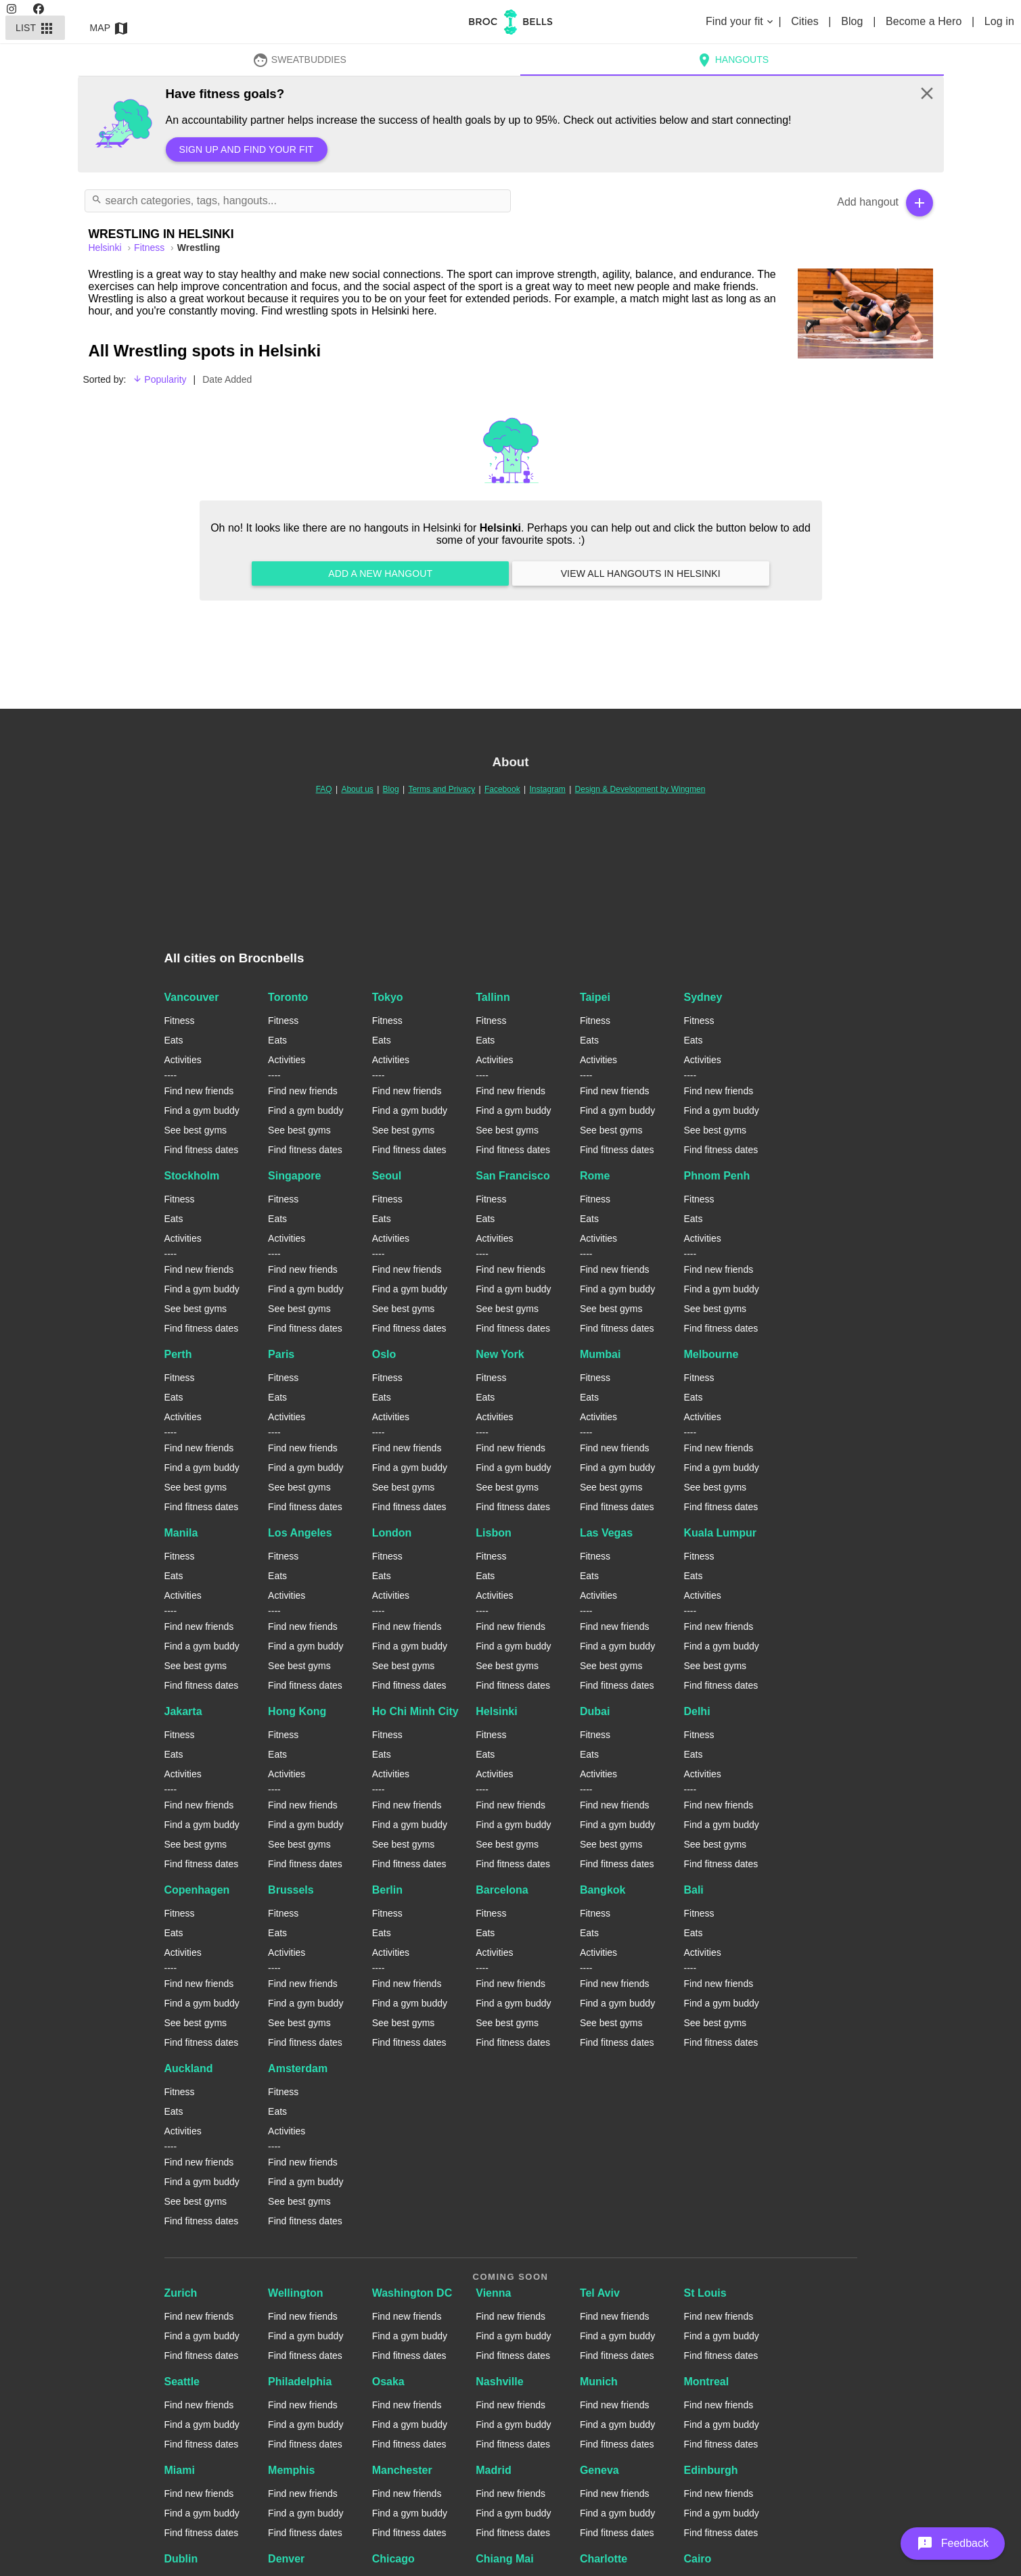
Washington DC (412, 2293)
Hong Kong (297, 1711)
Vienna (493, 2293)
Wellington (295, 2293)
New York (500, 1354)
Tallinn (492, 997)
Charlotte (603, 2559)
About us (357, 789)
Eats (173, 1040)
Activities (183, 1059)
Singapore (294, 1175)
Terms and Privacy (441, 789)
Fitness (150, 247)
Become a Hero (925, 21)
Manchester (402, 2470)
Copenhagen (197, 1890)
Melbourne (710, 1354)
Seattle (182, 2381)
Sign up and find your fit (246, 149)
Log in (999, 21)
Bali (693, 1890)
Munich (599, 2381)
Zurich (181, 2293)
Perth (178, 1354)
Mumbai (600, 1354)
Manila (181, 1533)
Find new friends (199, 1090)
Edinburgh (710, 2470)
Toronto (288, 997)
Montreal (706, 2381)
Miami (179, 2470)
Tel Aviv (600, 2293)
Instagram (547, 789)
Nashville (499, 2381)
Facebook (502, 789)
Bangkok (603, 1890)
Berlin (387, 1890)
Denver (286, 2559)
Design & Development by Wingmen (640, 789)
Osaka (388, 2381)
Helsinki (496, 1711)
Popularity (159, 379)
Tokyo (387, 997)
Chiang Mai (504, 2559)
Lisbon (493, 1533)
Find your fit (740, 21)
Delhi (696, 1711)
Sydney (702, 997)
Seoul (387, 1175)
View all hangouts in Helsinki (640, 573)
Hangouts (732, 59)
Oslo (384, 1354)
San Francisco (512, 1175)
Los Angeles (300, 1533)
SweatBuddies (300, 59)
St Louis (704, 2293)
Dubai (595, 1711)
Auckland (188, 2068)
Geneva (599, 2470)
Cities (806, 21)
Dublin (181, 2559)
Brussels (291, 1890)
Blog (853, 21)
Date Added (227, 379)
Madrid (493, 2470)
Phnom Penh (716, 1175)
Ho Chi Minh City (415, 1711)
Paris (281, 1354)
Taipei (595, 997)
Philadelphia (300, 2381)
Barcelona (502, 1890)
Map (109, 28)
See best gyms (195, 1130)
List (35, 28)
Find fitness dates (201, 1149)
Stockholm (192, 1175)
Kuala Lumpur (719, 1533)
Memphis (291, 2470)
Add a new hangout (380, 573)
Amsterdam (297, 2068)
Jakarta (183, 1711)
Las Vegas (606, 1533)
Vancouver (191, 997)
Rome (595, 1175)
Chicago (393, 2559)
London (392, 1533)
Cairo (697, 2559)
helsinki (106, 247)
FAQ (324, 789)
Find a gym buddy (202, 1110)
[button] (953, 2543)
